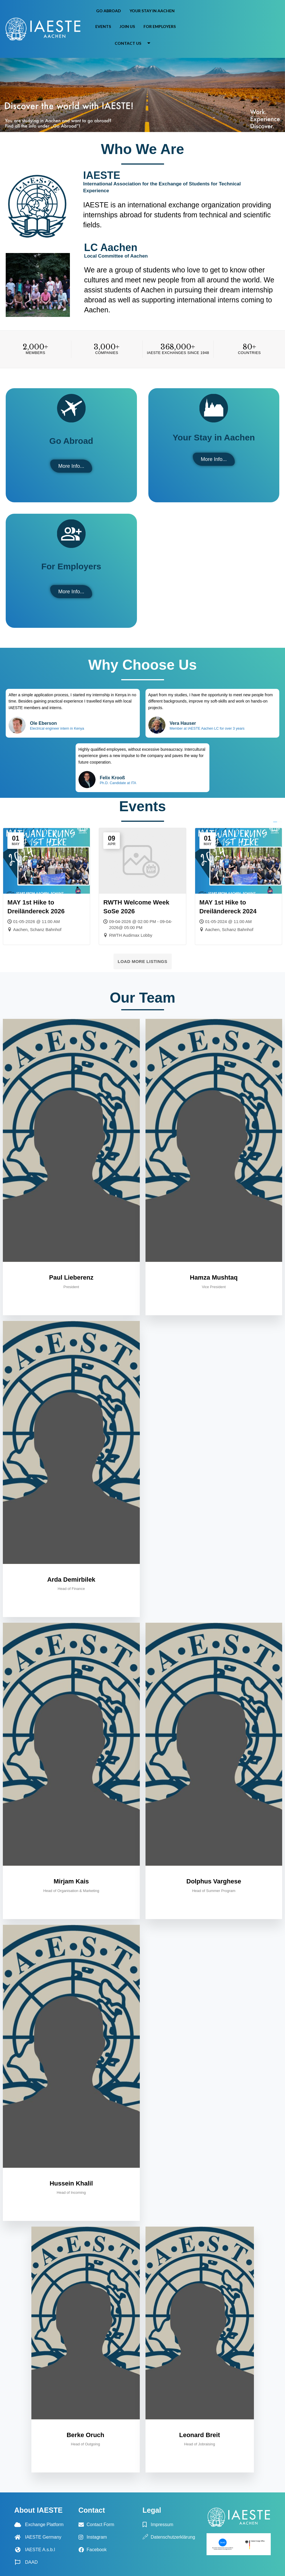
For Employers (159, 26)
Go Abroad (108, 10)
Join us (127, 26)
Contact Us (135, 43)
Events (103, 26)
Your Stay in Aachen (152, 10)
